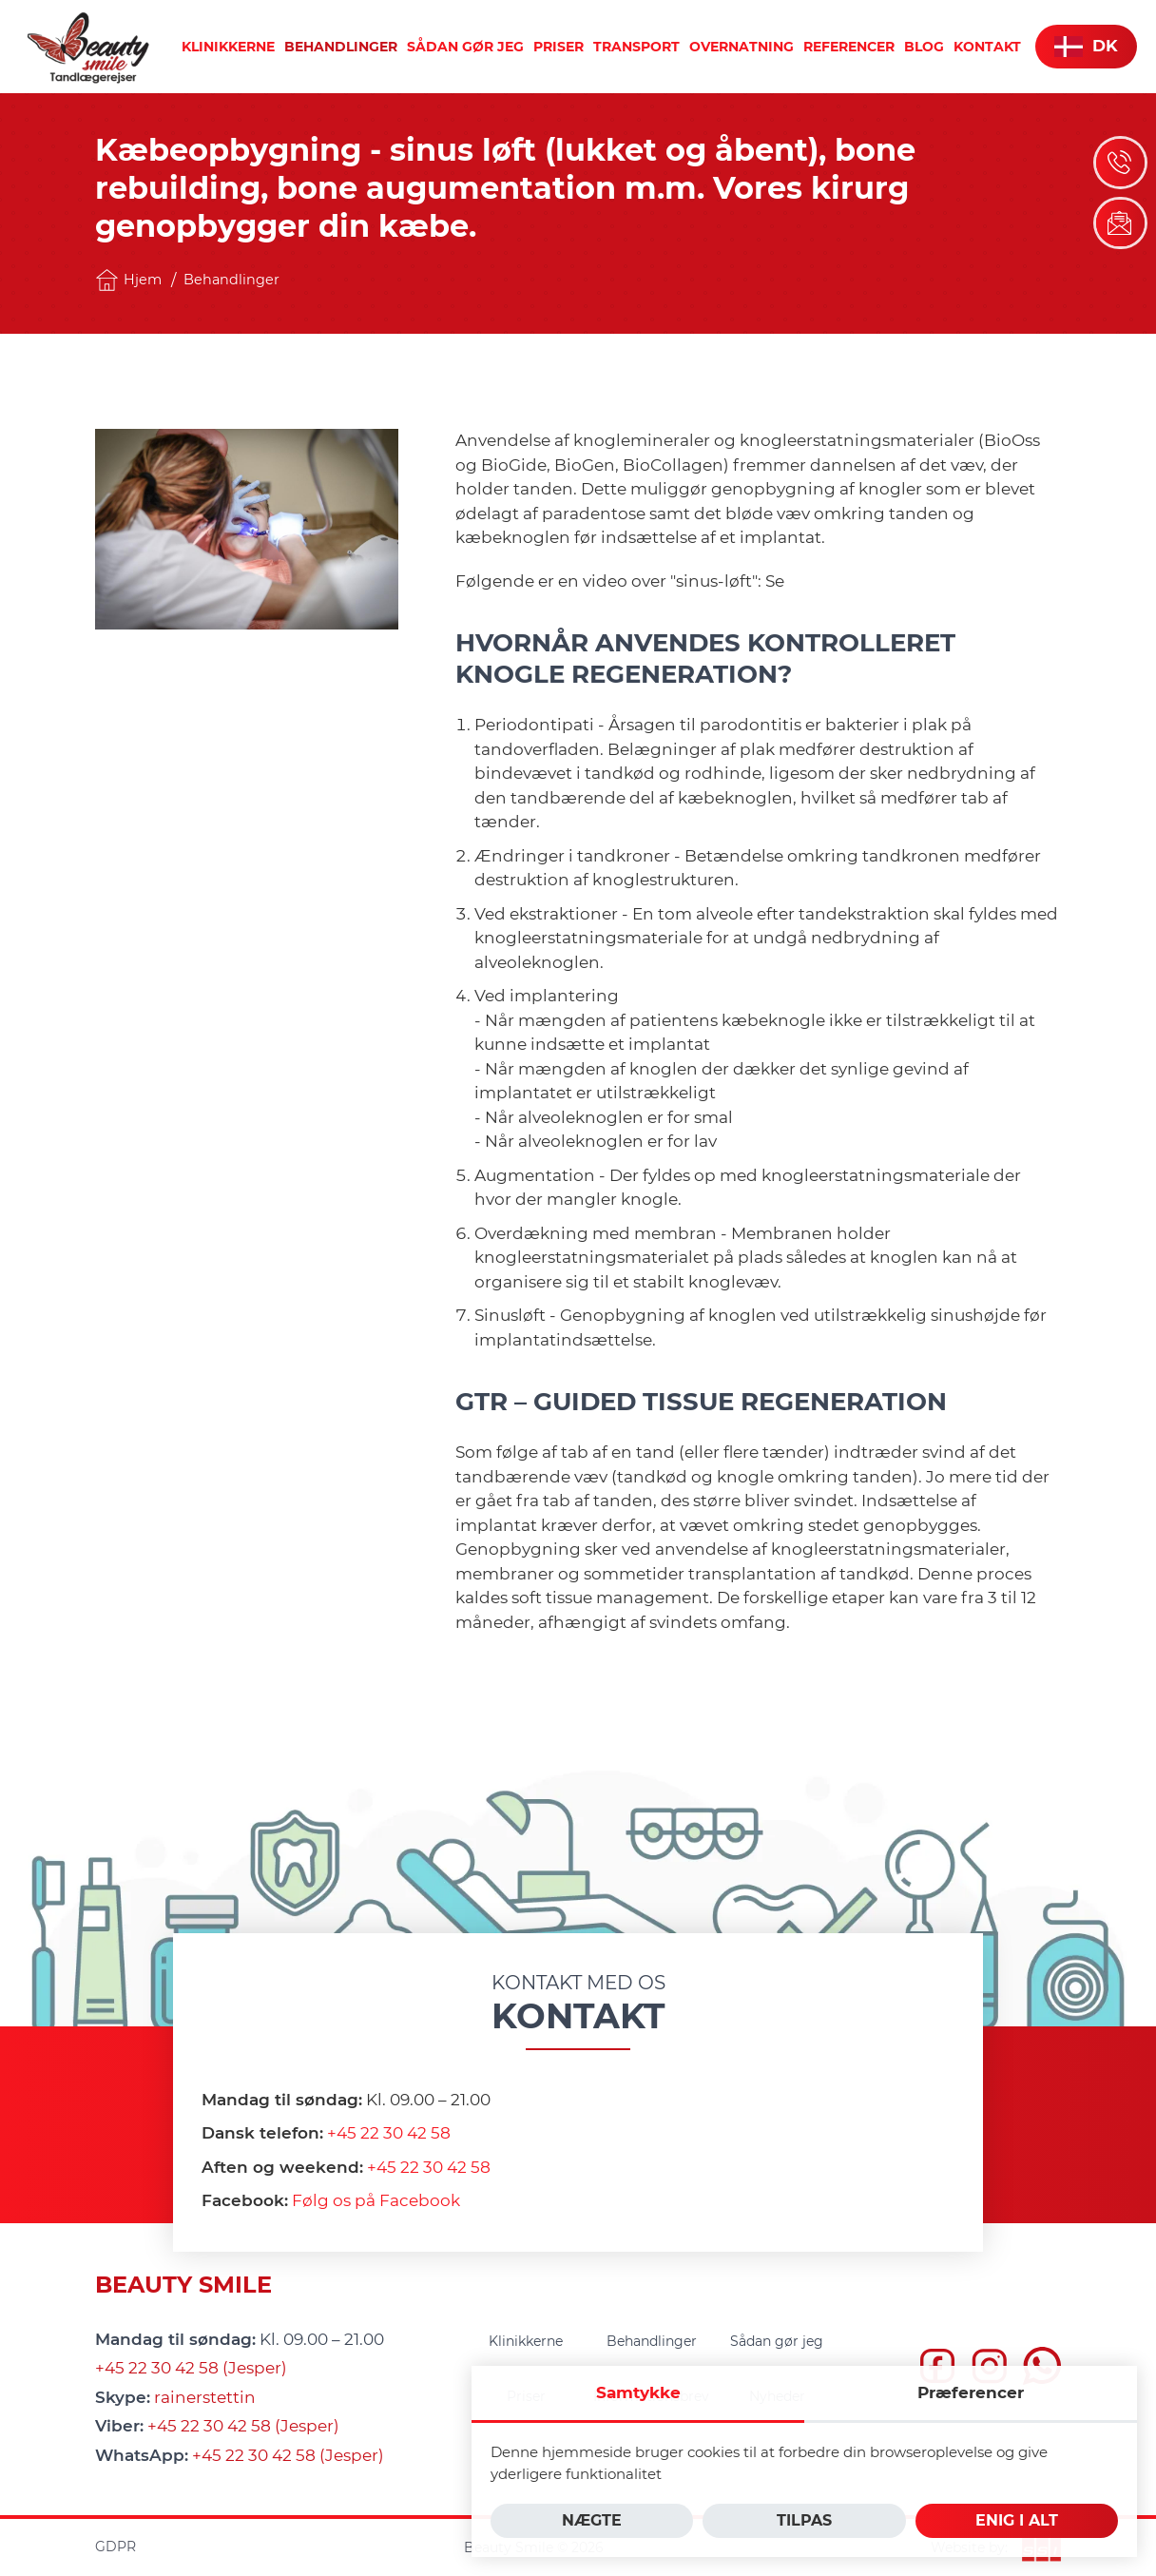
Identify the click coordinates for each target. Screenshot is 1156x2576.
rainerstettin (205, 2397)
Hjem (128, 280)
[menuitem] (228, 46)
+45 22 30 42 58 (389, 2132)
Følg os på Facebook (376, 2200)
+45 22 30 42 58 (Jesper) (191, 2367)
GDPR (115, 2546)
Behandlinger (231, 279)
